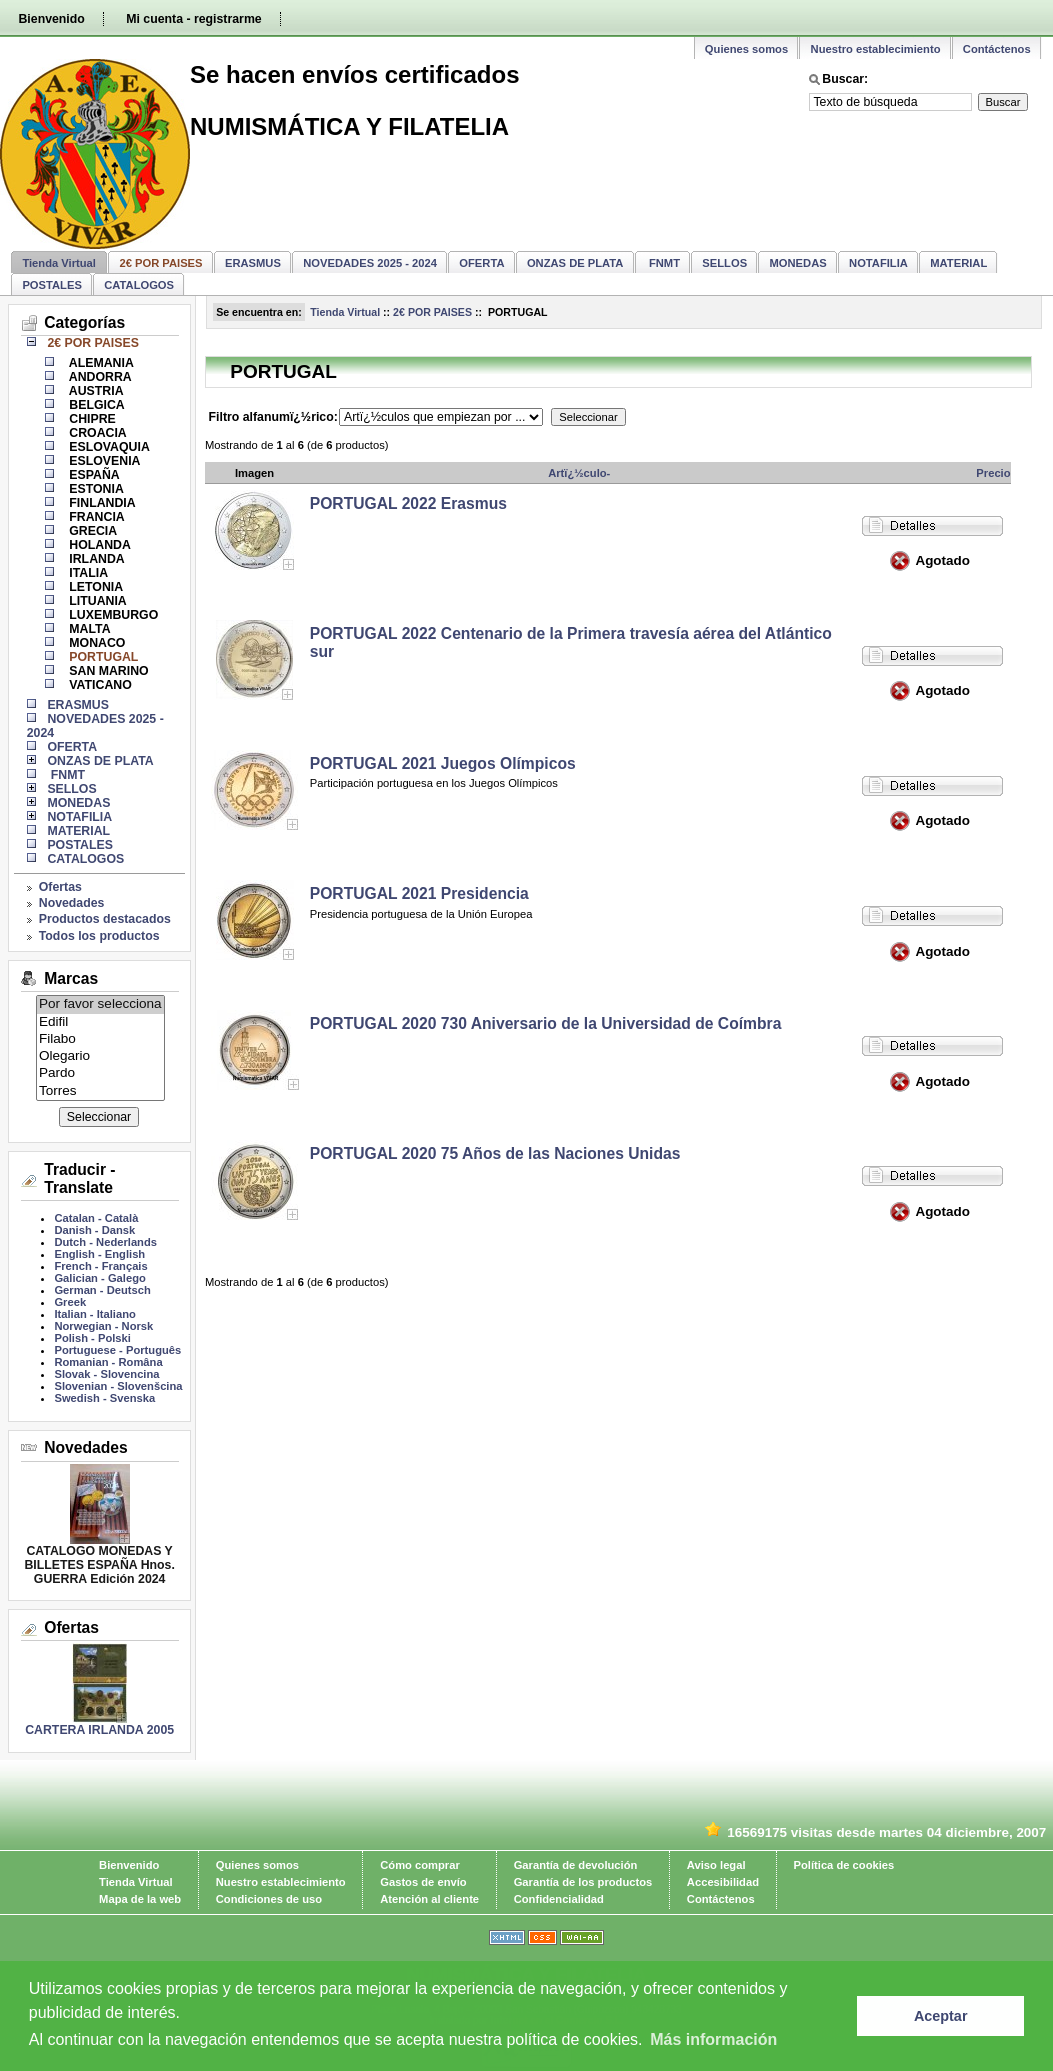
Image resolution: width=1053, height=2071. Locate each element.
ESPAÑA (93, 475)
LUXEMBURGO (112, 615)
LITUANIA (96, 601)
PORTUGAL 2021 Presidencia (419, 893)
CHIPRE (91, 419)
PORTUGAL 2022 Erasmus (408, 503)
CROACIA (96, 433)
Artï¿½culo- (579, 473)
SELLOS (724, 263)
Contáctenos (997, 49)
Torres (100, 1091)
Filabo (100, 1039)
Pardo (100, 1073)
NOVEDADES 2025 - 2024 (370, 263)
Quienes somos (746, 49)
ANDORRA (99, 377)
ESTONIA (95, 489)
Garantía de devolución (576, 1865)
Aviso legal (716, 1865)
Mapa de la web (140, 1899)
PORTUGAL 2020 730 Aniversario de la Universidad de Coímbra (546, 1023)
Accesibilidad (723, 1882)
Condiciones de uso (269, 1899)
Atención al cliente (429, 1899)
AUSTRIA (95, 391)
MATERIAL (958, 263)
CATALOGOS (139, 285)
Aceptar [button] (941, 2016)
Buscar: (845, 79)
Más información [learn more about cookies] (713, 2039)
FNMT (663, 263)
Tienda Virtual (59, 263)
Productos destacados (105, 919)
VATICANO (99, 685)
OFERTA (481, 263)
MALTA (88, 629)
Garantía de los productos (583, 1882)
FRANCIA (95, 517)
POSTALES (51, 285)
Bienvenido (51, 19)
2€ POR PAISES (432, 312)
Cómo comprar (420, 1865)
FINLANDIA (101, 503)
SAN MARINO (107, 671)
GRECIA (91, 531)
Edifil (100, 1022)
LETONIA (94, 587)
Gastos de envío (423, 1882)
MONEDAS (798, 263)
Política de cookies (844, 1865)
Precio (993, 473)
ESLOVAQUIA (108, 447)
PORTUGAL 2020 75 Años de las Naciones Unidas (495, 1153)
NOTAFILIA (878, 263)
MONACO (96, 643)
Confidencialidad (559, 1899)
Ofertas (60, 887)
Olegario (100, 1056)
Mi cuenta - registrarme (193, 19)
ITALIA (87, 573)
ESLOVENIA (103, 461)
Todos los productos (99, 936)
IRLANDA (95, 559)
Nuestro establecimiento (876, 49)
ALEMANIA (100, 363)
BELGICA (95, 405)
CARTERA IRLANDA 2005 (99, 1730)
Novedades (72, 903)
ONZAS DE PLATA (575, 263)
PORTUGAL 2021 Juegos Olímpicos (443, 763)
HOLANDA (98, 545)
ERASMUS (253, 263)
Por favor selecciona (100, 1004)
